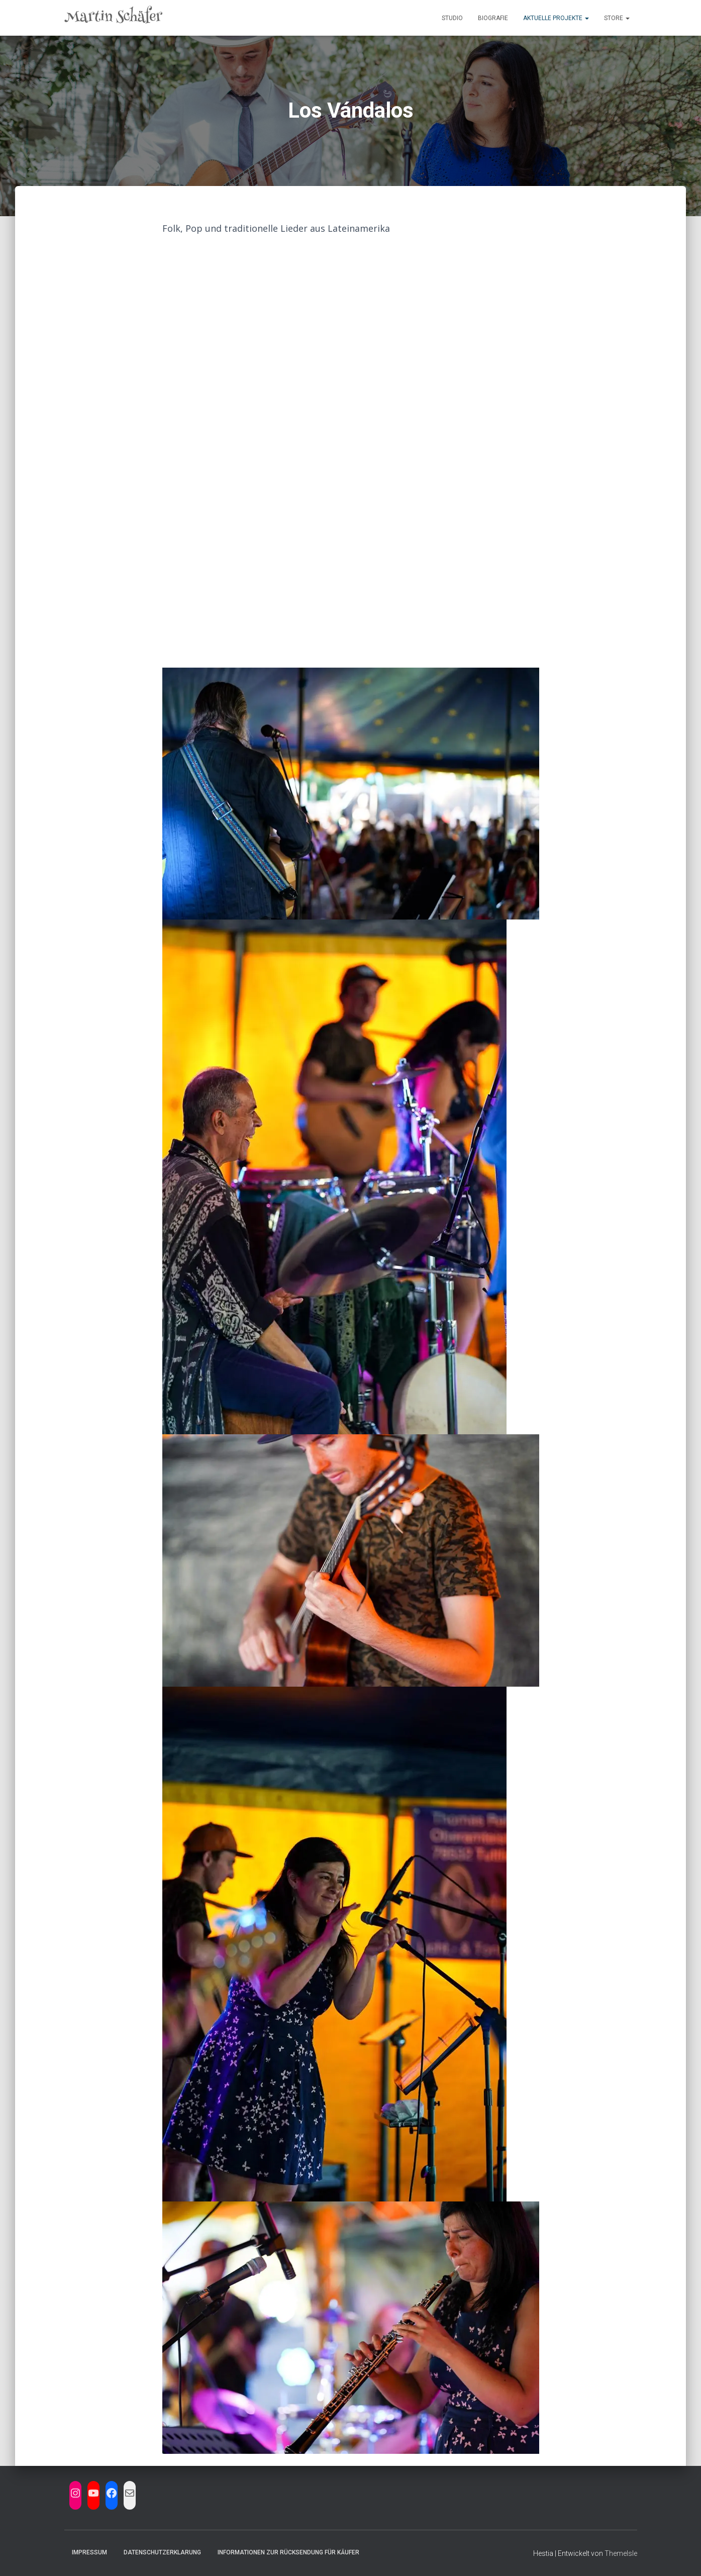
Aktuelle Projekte (556, 18)
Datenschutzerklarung (162, 2552)
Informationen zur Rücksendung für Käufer (288, 2552)
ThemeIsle (621, 2553)
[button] (586, 18)
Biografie (493, 18)
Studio (452, 18)
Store (617, 18)
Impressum (89, 2552)
